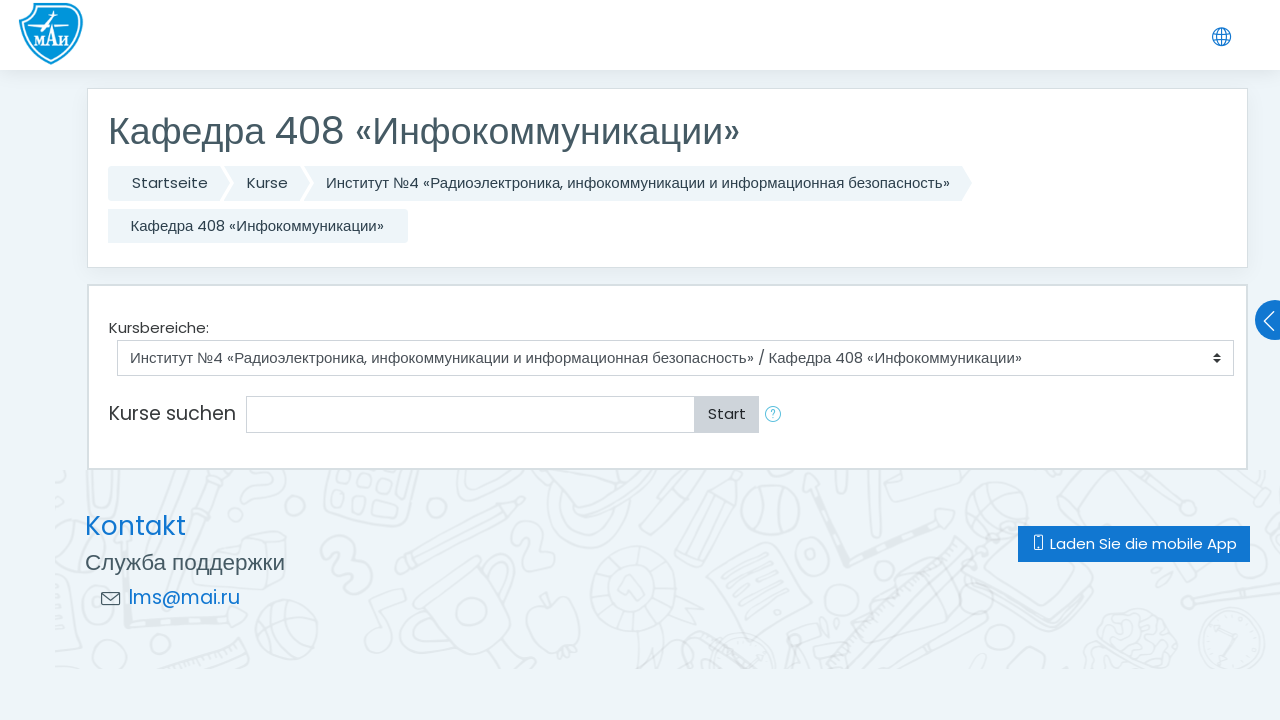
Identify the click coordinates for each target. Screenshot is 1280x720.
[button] (777, 414)
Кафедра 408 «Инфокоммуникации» (257, 225)
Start (727, 413)
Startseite (170, 182)
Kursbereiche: (159, 327)
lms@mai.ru (184, 597)
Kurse (267, 182)
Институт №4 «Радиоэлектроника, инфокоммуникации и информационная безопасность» (638, 182)
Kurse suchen (172, 413)
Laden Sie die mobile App (1134, 543)
